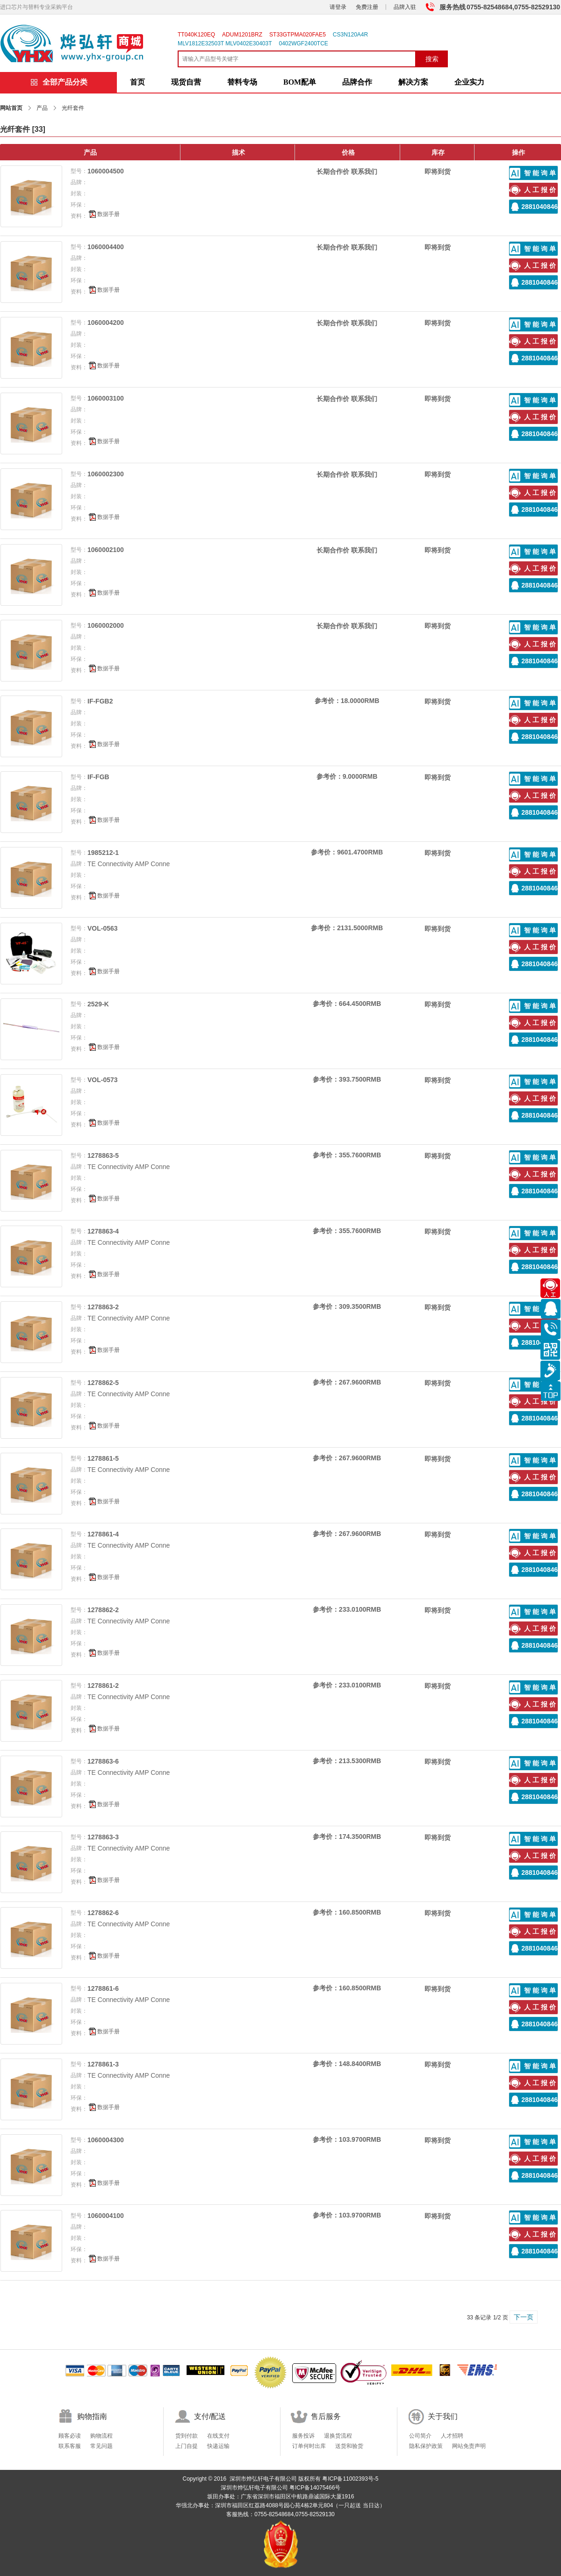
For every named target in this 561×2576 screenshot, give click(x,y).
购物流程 (101, 2435)
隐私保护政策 (426, 2446)
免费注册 (367, 7)
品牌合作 (357, 82)
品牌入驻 (405, 7)
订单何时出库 (309, 2446)
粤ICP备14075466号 (314, 2487)
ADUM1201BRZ (242, 34)
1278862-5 (103, 1382)
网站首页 (11, 108)
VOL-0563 (102, 928)
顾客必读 (69, 2435)
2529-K (98, 1004)
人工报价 (541, 190)
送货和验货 (349, 2446)
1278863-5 (103, 1155)
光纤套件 (15, 129)
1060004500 (105, 171)
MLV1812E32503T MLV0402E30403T (225, 43)
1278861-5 (103, 1458)
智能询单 (541, 173)
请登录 (338, 7)
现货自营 (186, 82)
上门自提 (186, 2446)
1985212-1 (103, 852)
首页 (137, 82)
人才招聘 (452, 2435)
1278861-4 (103, 1534)
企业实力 (469, 82)
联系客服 (69, 2446)
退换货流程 (338, 2435)
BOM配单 (299, 82)
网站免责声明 (469, 2446)
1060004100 (105, 2215)
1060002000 (105, 625)
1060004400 (105, 247)
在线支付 (218, 2435)
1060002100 (105, 549)
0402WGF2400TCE (303, 43)
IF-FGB (98, 777)
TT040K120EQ (196, 34)
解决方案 (413, 82)
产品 (42, 108)
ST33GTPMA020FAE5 (297, 34)
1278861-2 (103, 1685)
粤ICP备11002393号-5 (350, 2479)
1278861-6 (103, 1988)
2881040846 (539, 206)
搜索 (432, 59)
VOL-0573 (102, 1079)
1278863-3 (103, 1837)
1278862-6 (103, 1912)
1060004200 (105, 322)
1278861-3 (103, 2064)
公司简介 (420, 2435)
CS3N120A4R (350, 34)
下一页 (523, 2317)
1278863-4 (103, 1231)
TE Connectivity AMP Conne (128, 864)
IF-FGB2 (100, 701)
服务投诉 (303, 2435)
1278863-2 (103, 1307)
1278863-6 (103, 1761)
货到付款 (186, 2435)
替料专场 (242, 82)
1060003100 (105, 398)
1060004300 (105, 2140)
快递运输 (218, 2446)
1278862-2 (103, 1610)
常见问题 (101, 2446)
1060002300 (105, 474)
